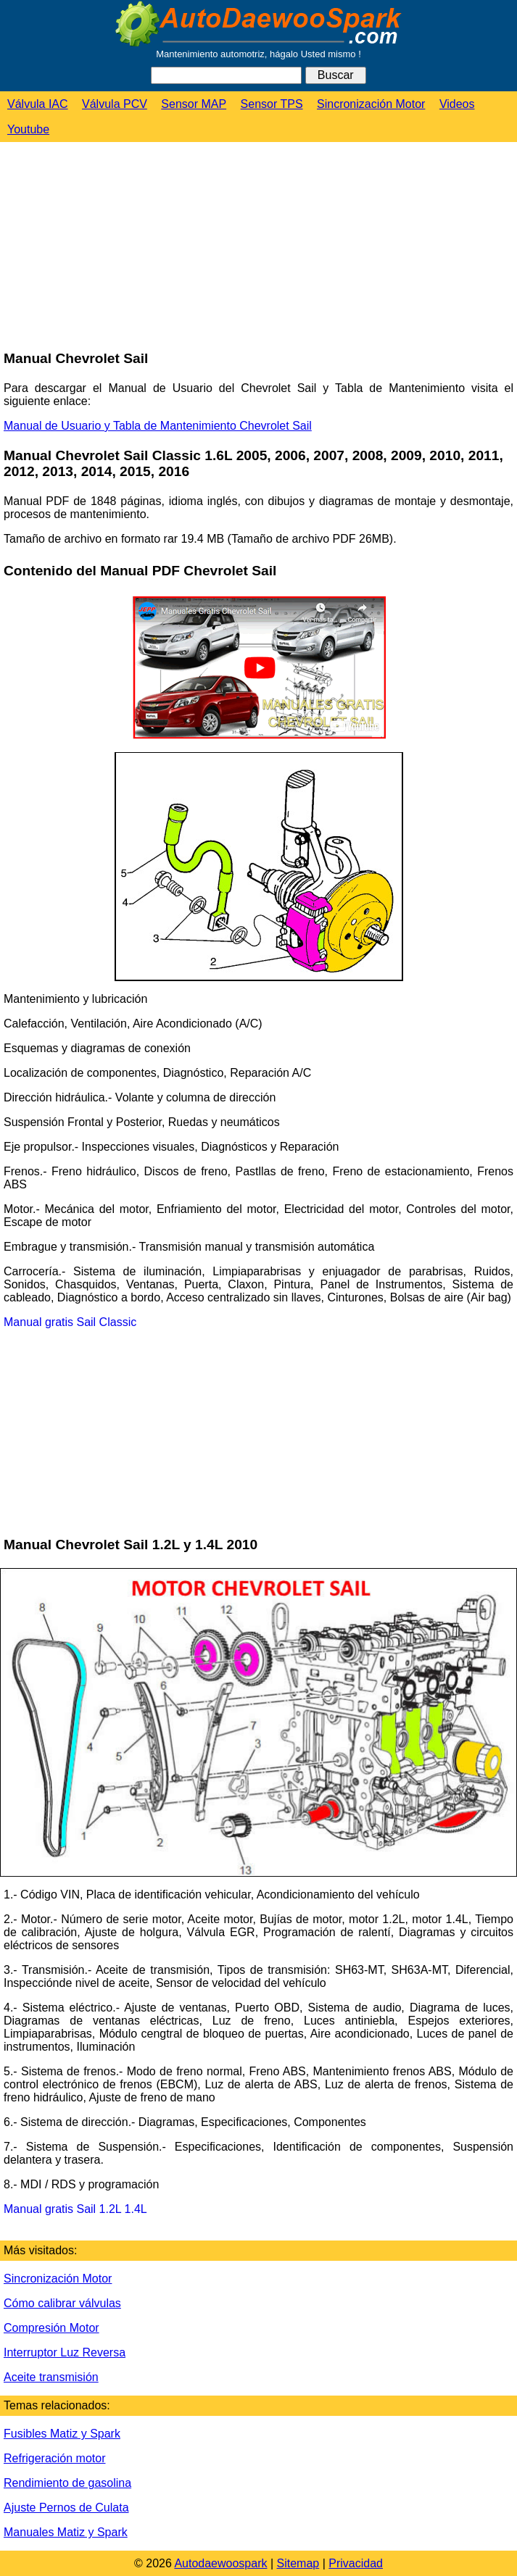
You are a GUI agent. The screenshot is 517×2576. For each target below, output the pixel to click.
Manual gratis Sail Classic (70, 1322)
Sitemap (298, 2563)
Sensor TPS (272, 104)
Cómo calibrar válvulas (62, 2303)
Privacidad (355, 2563)
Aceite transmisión (51, 2377)
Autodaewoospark (220, 2563)
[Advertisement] (109, 247)
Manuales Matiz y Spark (66, 2532)
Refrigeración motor (55, 2458)
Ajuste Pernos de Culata (66, 2507)
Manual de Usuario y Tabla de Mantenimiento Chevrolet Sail (158, 426)
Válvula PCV (114, 104)
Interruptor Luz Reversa (64, 2352)
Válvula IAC (37, 104)
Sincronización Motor (371, 104)
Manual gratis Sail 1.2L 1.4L (75, 2209)
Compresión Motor (51, 2328)
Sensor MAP (193, 104)
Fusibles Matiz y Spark (62, 2433)
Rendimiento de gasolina (67, 2483)
